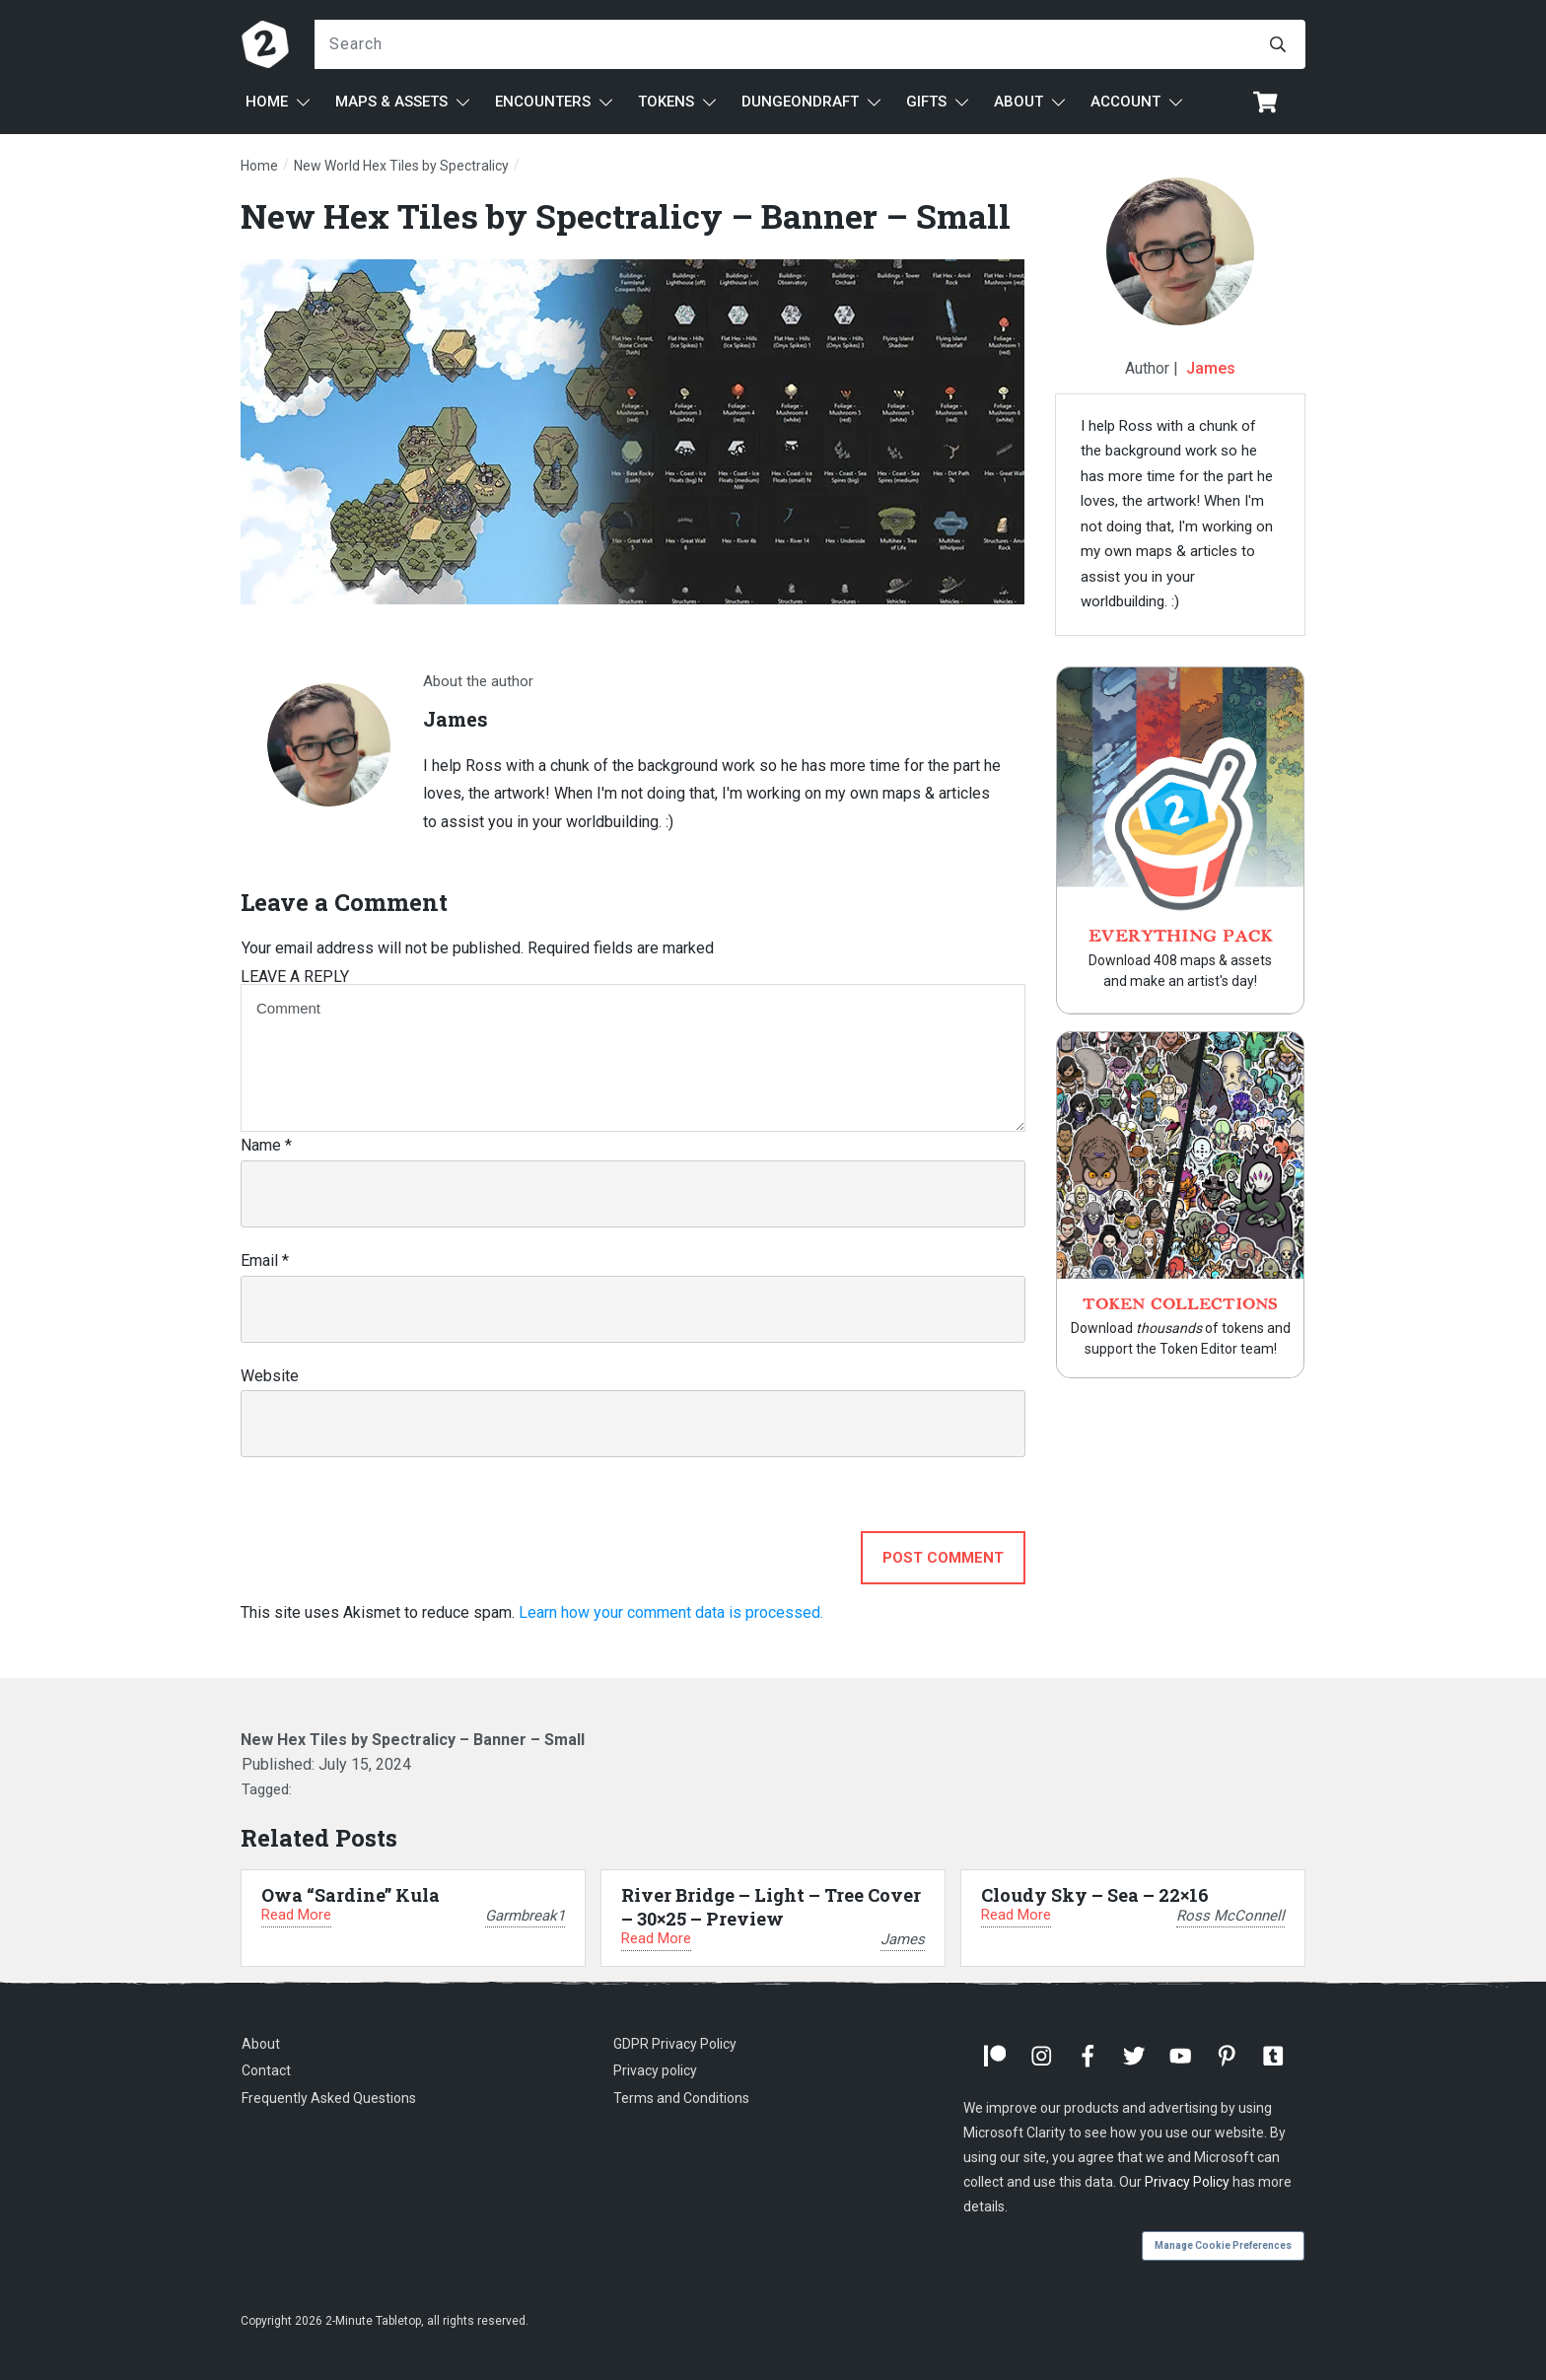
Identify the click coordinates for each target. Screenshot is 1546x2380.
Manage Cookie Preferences (1223, 2245)
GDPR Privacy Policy (675, 2044)
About (261, 2044)
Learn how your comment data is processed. (671, 1612)
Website (270, 1375)
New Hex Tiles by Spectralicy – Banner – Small (626, 215)
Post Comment (943, 1558)
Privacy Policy (1187, 2182)
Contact (266, 2070)
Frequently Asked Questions (329, 2098)
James (1210, 368)
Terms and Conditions (681, 2098)
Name (266, 1145)
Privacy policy (655, 2070)
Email (265, 1260)
